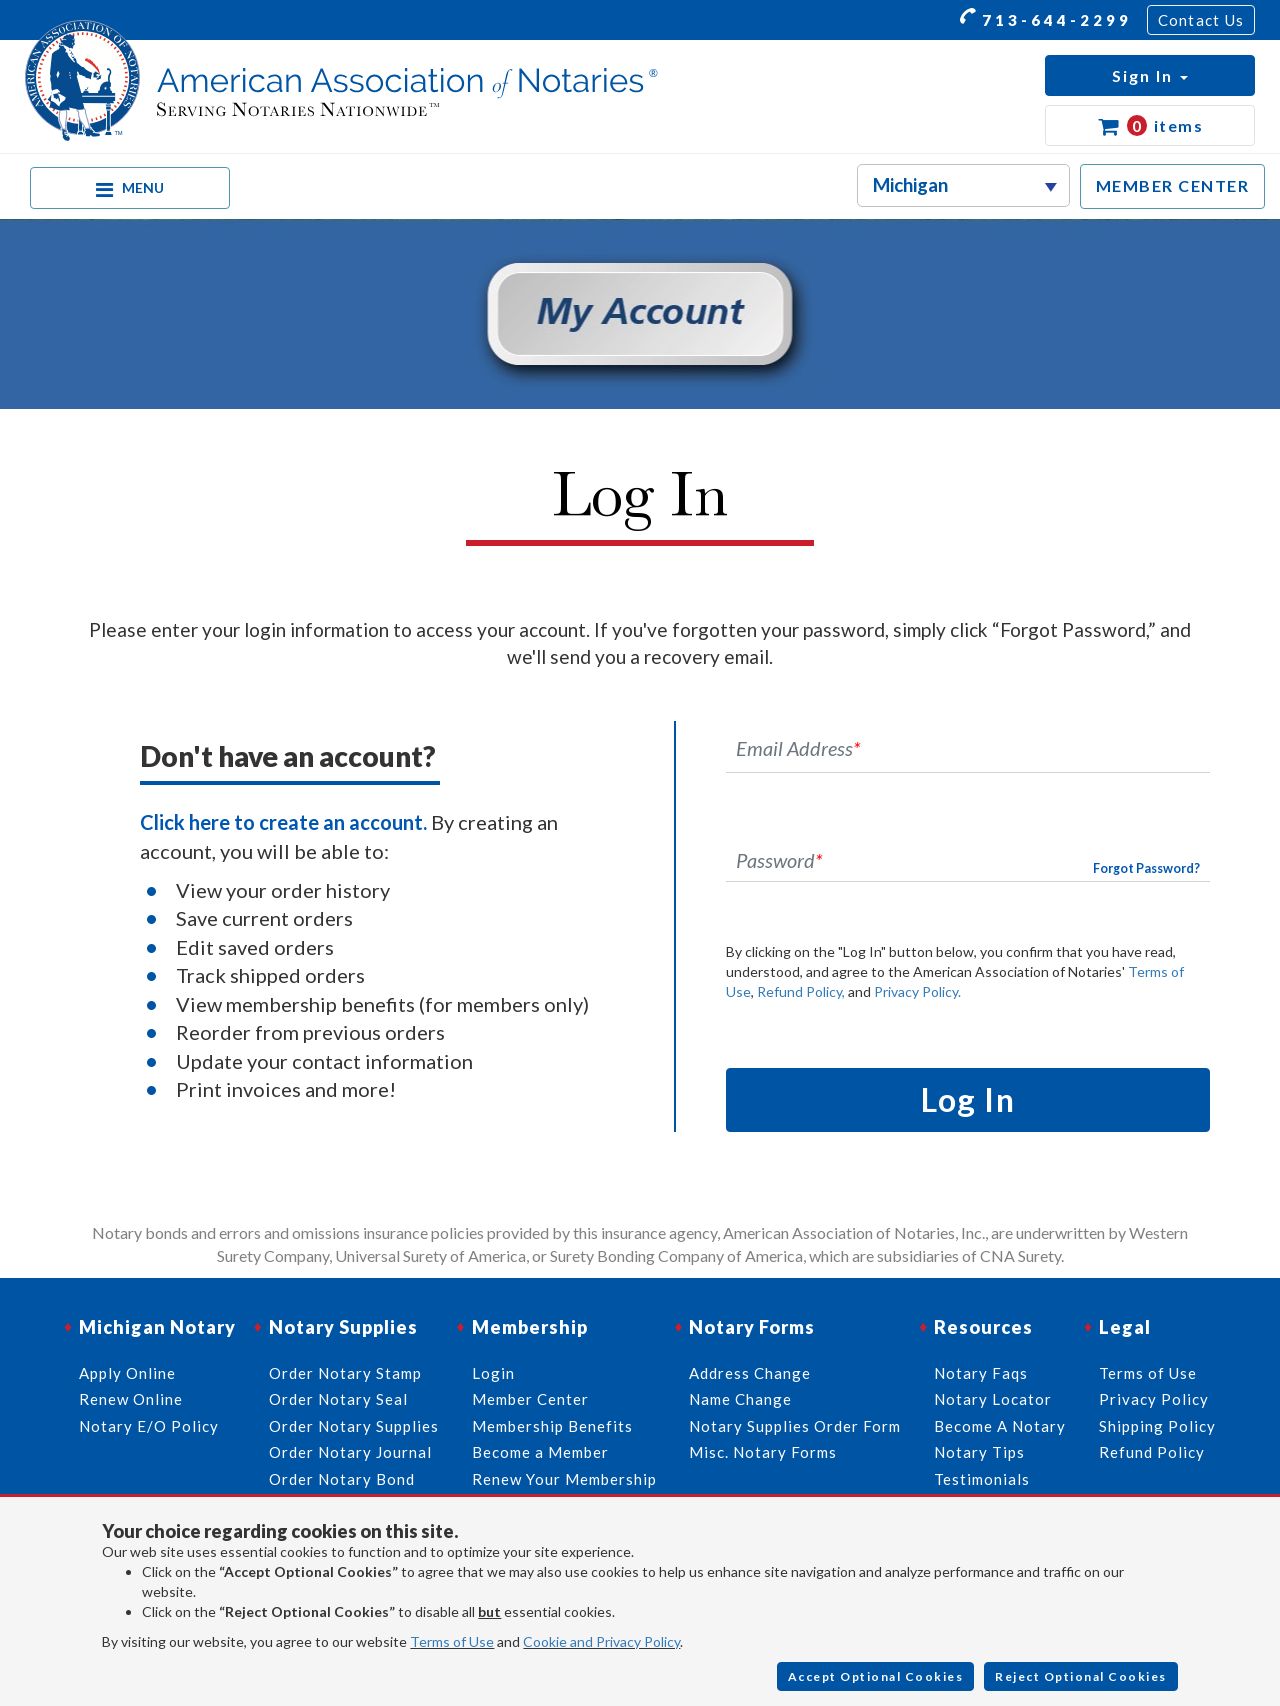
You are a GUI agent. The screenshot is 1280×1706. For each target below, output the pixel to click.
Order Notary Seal (338, 1399)
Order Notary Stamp (345, 1373)
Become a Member (540, 1452)
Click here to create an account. (283, 822)
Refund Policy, (801, 991)
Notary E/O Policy (149, 1426)
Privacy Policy (1154, 1399)
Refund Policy (1152, 1452)
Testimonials (982, 1479)
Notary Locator (993, 1399)
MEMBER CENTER (1173, 185)
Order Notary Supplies (354, 1426)
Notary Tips (979, 1452)
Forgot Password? (1146, 868)
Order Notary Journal (350, 1452)
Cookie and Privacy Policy (601, 1641)
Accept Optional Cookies (876, 1676)
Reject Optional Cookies (1081, 1676)
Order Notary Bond (342, 1479)
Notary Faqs (981, 1373)
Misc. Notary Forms (763, 1452)
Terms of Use (452, 1641)
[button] (1150, 75)
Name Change (740, 1399)
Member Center (530, 1399)
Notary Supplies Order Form (795, 1426)
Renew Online (131, 1399)
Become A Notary (1000, 1426)
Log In (968, 1099)
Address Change (750, 1373)
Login (493, 1373)
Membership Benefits (552, 1426)
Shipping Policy (1157, 1426)
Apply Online (127, 1373)
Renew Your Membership (564, 1479)
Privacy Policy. (917, 991)
